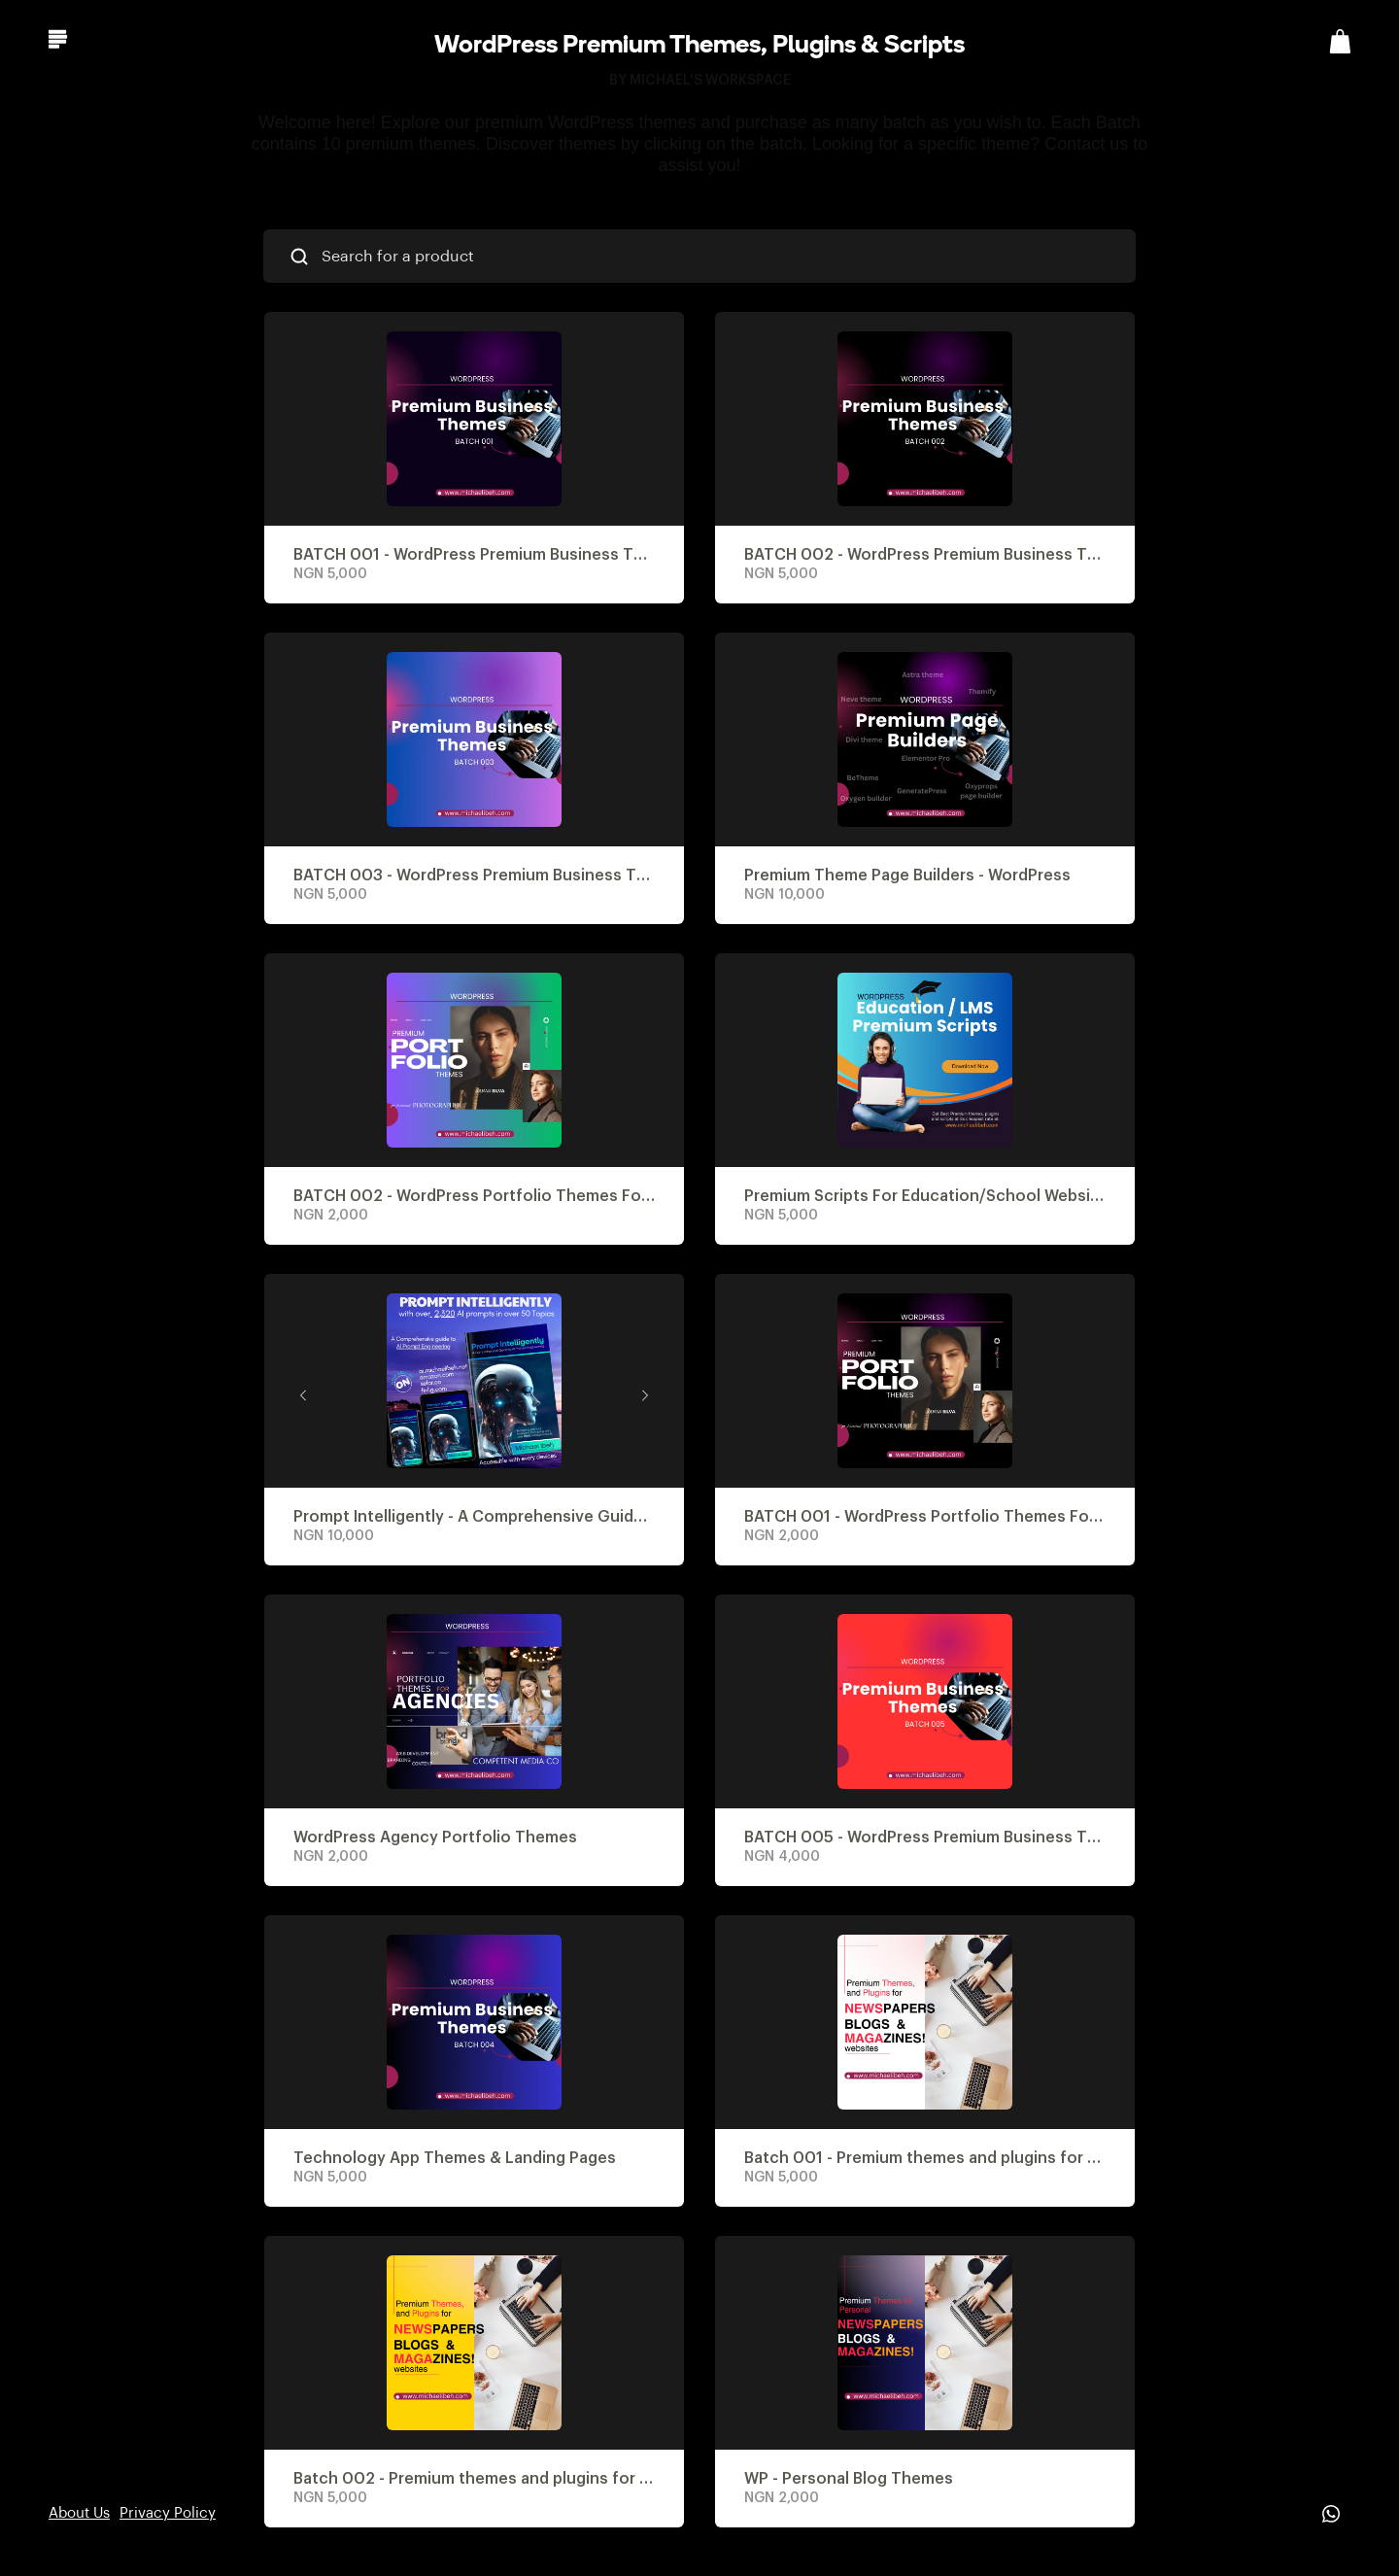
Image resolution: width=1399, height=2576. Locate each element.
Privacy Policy (167, 2513)
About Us (79, 2513)
